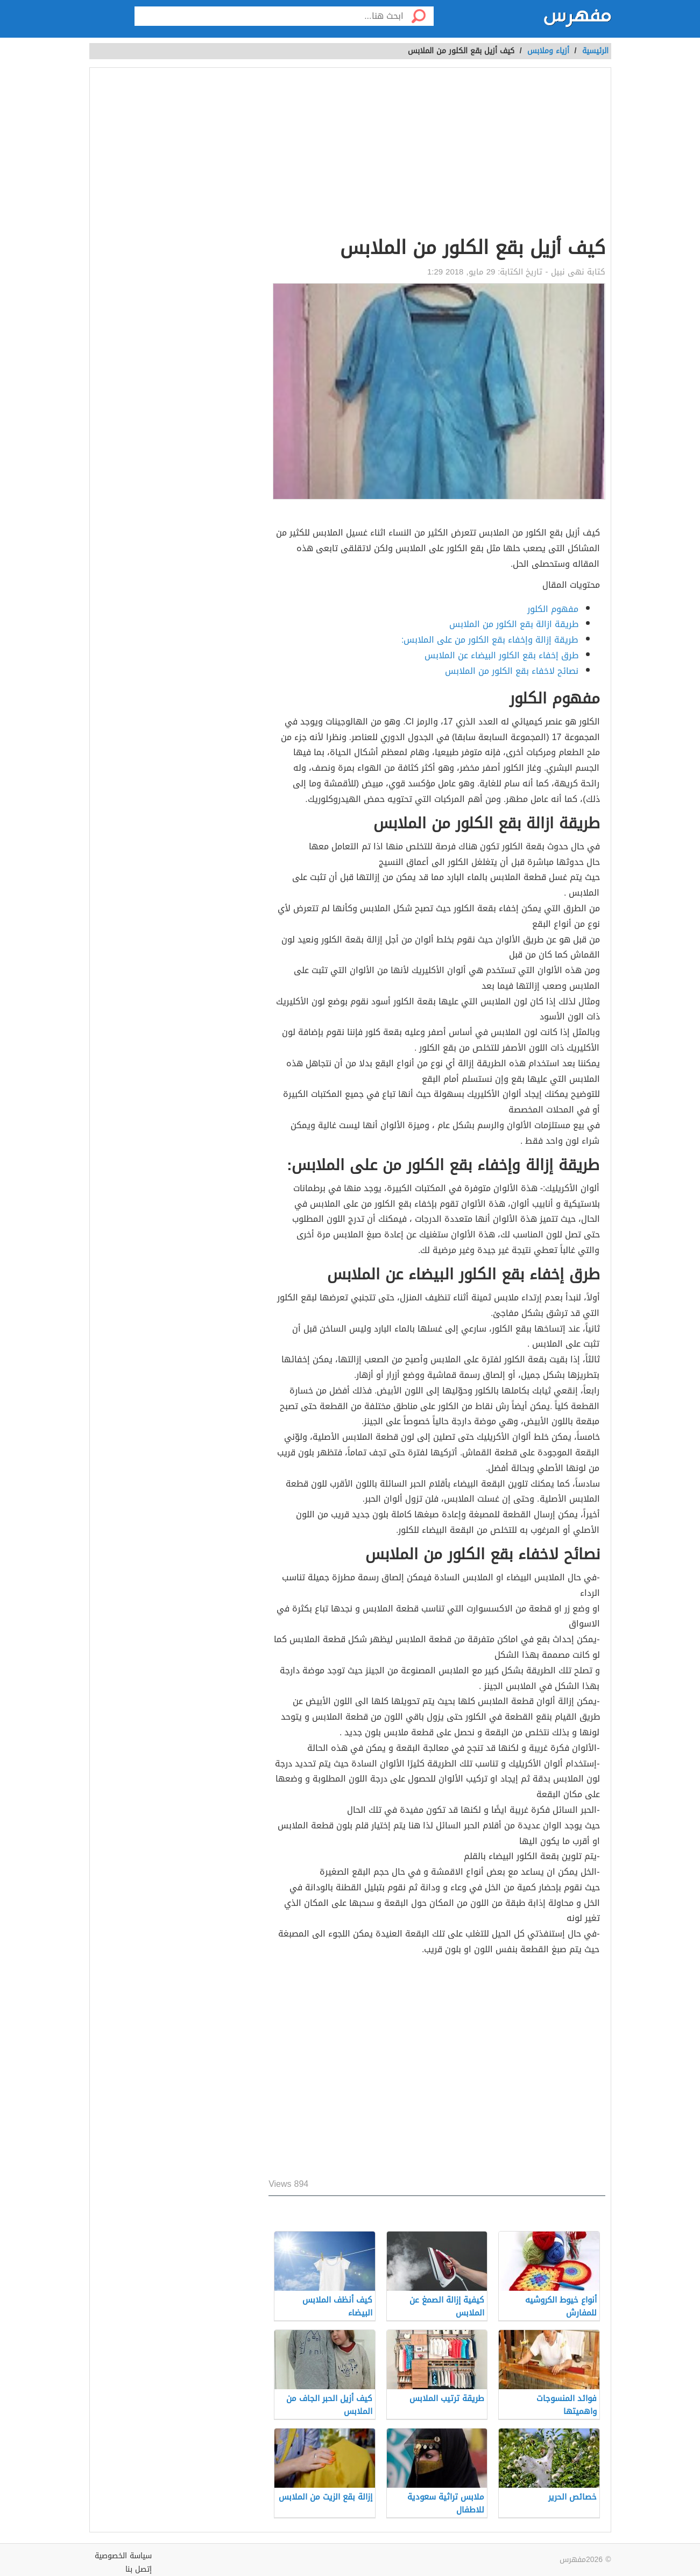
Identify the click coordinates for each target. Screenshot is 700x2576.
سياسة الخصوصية (123, 2556)
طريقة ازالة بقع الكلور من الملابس (513, 624)
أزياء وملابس (548, 51)
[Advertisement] (436, 154)
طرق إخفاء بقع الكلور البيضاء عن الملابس (501, 655)
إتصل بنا (138, 2569)
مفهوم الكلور (552, 609)
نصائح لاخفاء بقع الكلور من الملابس (511, 671)
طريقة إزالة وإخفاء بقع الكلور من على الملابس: (489, 639)
